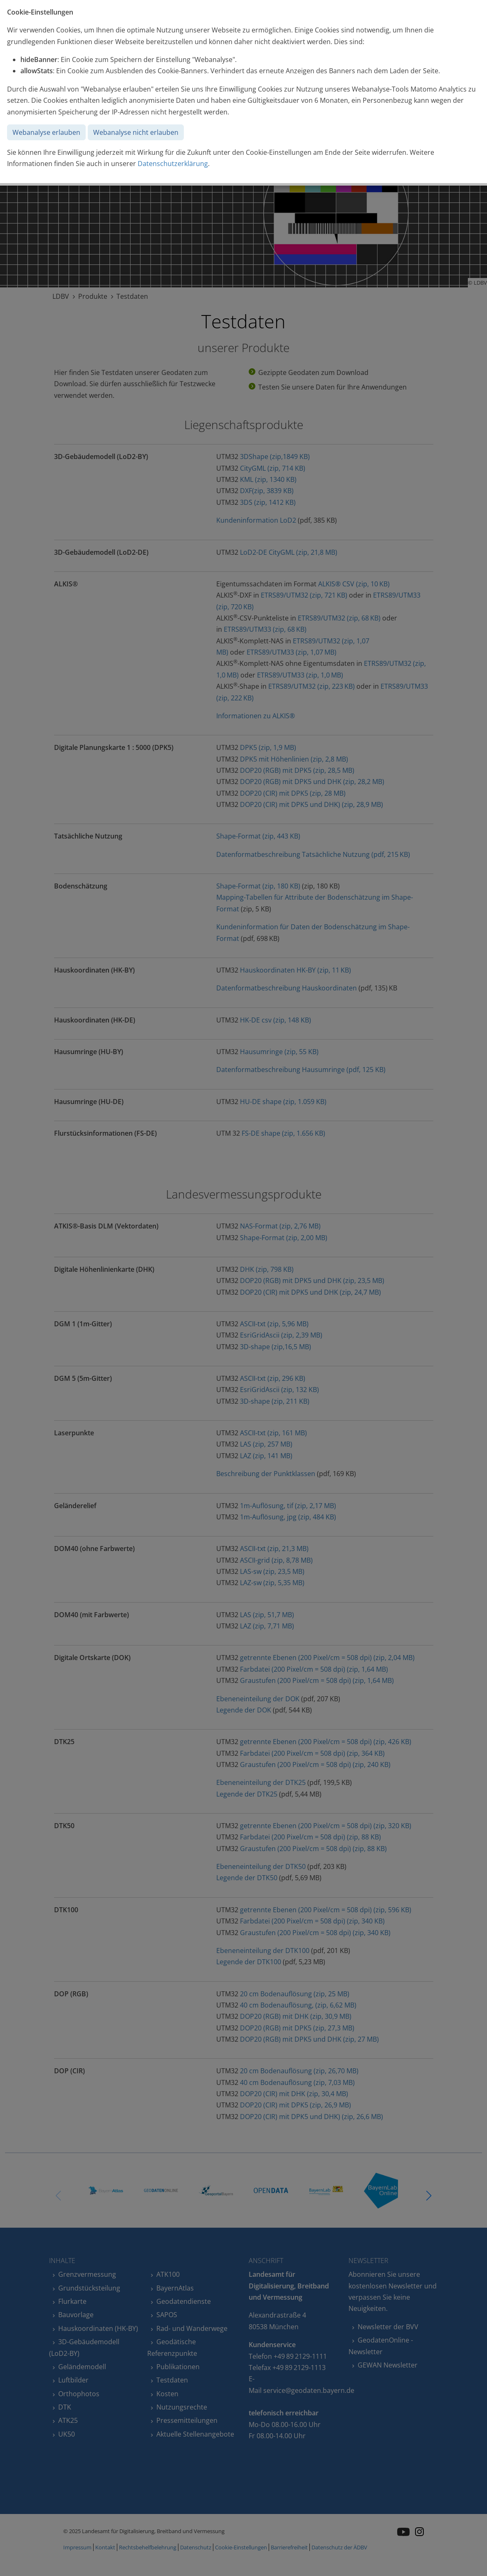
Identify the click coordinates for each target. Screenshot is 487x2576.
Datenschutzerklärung (173, 163)
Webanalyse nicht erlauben (135, 132)
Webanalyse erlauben (46, 132)
